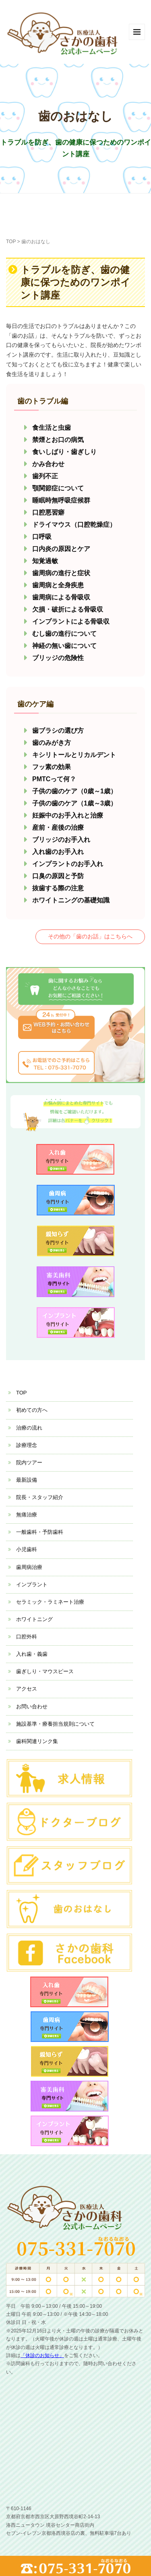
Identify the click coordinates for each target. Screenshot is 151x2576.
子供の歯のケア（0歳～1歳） (74, 791)
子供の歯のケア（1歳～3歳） (74, 803)
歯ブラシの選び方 (58, 730)
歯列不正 (45, 476)
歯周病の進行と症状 (61, 573)
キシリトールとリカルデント (74, 754)
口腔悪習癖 (48, 512)
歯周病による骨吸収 (61, 597)
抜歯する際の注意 (58, 888)
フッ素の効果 (51, 766)
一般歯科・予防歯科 (39, 1532)
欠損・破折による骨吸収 (67, 609)
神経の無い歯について (64, 645)
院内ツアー (29, 1462)
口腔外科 (26, 1637)
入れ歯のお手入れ (58, 851)
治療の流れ (29, 1428)
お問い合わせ (32, 1706)
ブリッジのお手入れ (61, 839)
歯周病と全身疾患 (58, 585)
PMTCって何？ (54, 779)
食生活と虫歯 (51, 427)
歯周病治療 (29, 1567)
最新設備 (26, 1480)
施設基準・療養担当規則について (55, 1724)
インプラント (32, 1584)
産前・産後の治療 (58, 827)
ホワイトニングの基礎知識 (71, 900)
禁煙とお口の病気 (58, 439)
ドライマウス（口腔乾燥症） (74, 524)
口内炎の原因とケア (61, 548)
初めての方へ (32, 1410)
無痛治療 (26, 1515)
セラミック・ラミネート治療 (50, 1602)
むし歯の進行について (64, 633)
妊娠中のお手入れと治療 (67, 815)
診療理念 (26, 1445)
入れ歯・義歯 (32, 1654)
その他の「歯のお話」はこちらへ (90, 936)
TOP (11, 241)
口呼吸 (42, 536)
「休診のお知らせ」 (42, 2355)
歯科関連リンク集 (37, 1741)
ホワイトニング (34, 1619)
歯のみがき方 (51, 742)
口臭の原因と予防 (58, 876)
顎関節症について (58, 488)
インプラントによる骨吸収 (71, 621)
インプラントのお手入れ (67, 863)
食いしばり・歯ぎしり (64, 451)
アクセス (26, 1689)
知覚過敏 (45, 560)
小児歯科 (26, 1549)
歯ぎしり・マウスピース (45, 1671)
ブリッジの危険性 (58, 657)
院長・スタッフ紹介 (39, 1497)
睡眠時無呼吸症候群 (61, 500)
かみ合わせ (48, 464)
